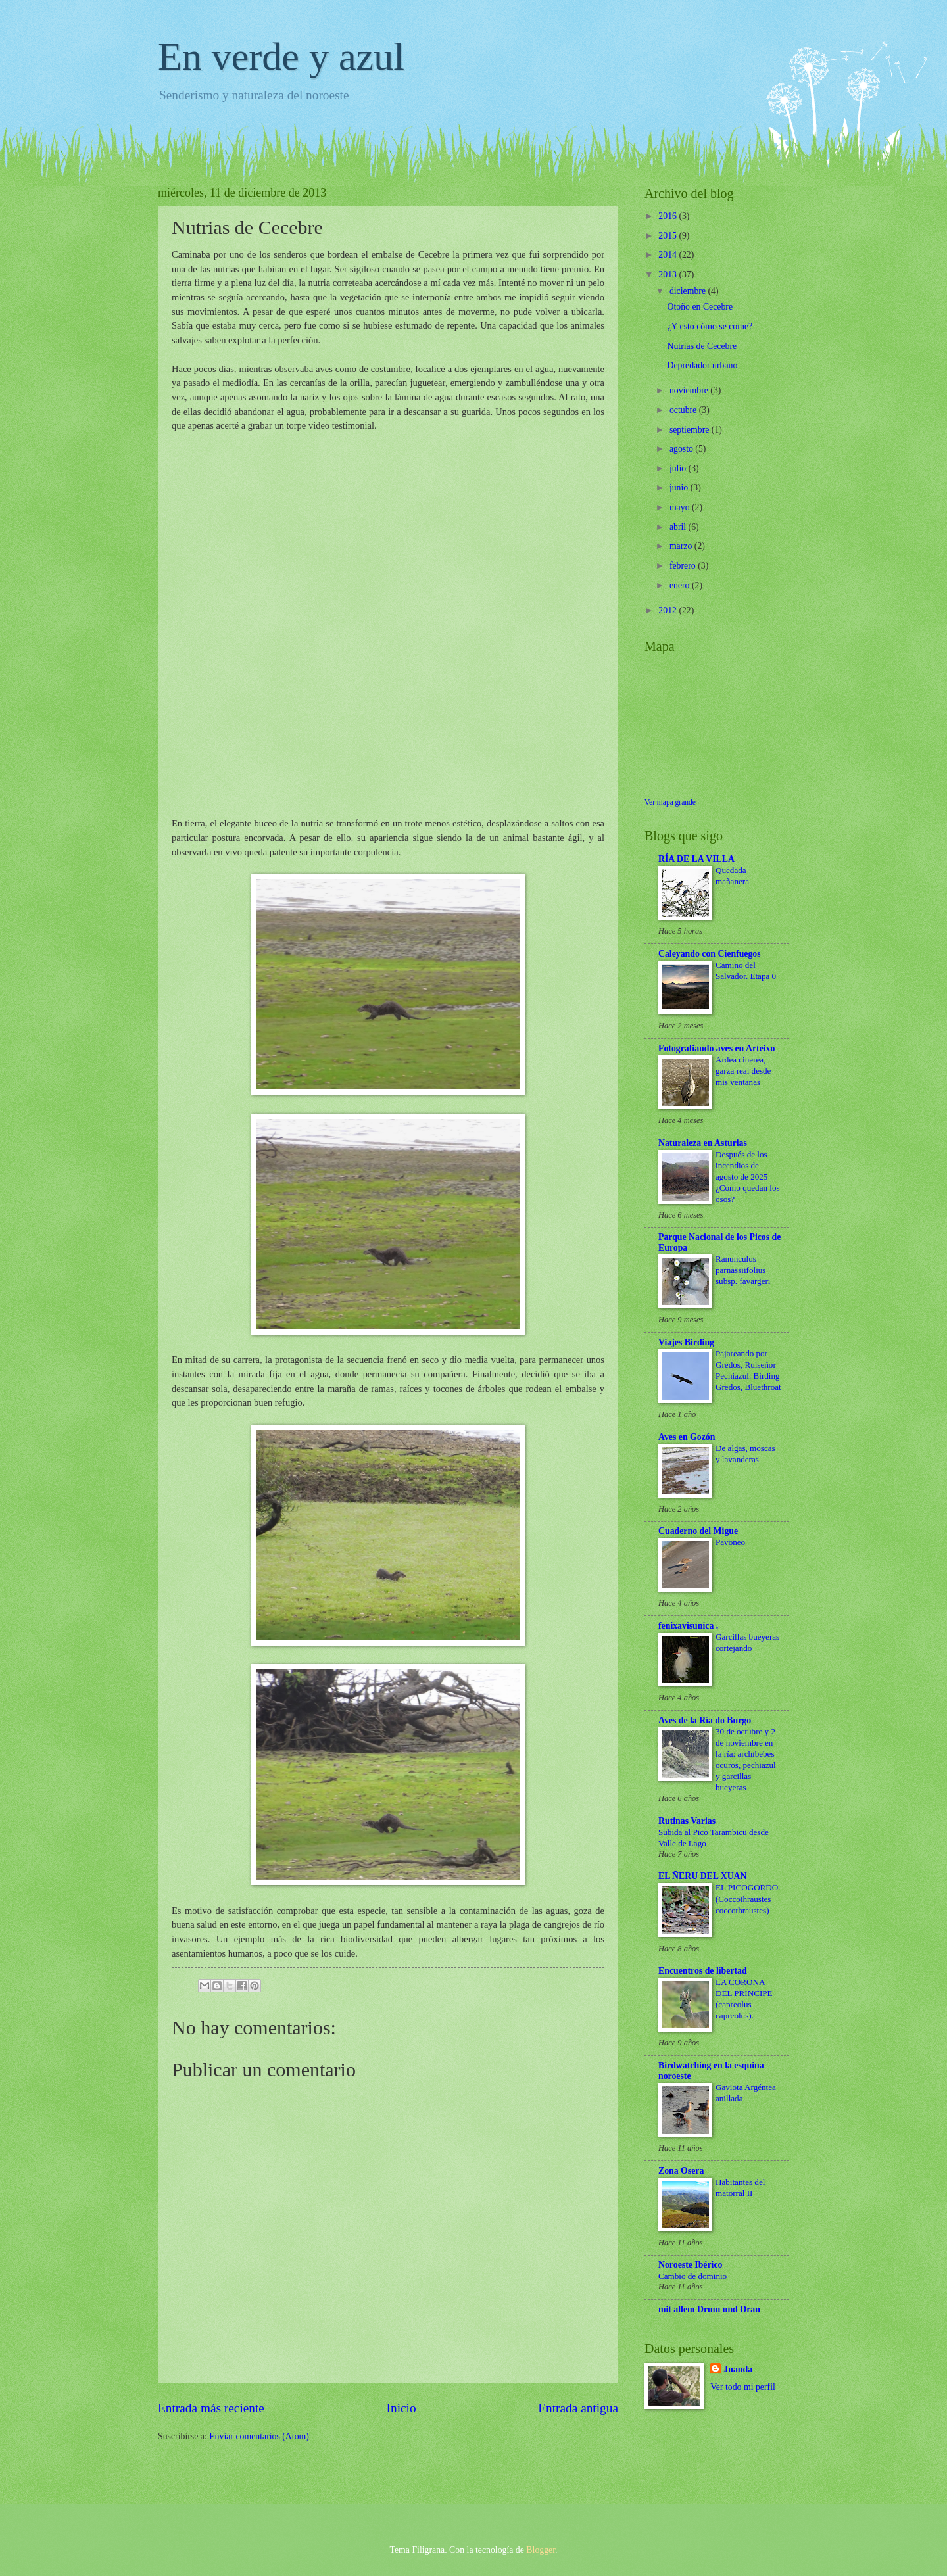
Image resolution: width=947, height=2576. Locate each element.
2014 (668, 255)
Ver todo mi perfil (742, 2387)
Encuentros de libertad (702, 1971)
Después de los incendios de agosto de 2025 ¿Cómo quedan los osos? (748, 1176)
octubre (684, 410)
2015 (668, 236)
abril (679, 527)
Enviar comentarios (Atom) (259, 2436)
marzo (681, 546)
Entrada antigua (578, 2408)
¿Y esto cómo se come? (709, 326)
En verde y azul (281, 56)
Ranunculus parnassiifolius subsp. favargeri (743, 1270)
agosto (682, 449)
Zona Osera (681, 2171)
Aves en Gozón (686, 1437)
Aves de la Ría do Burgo (704, 1720)
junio (680, 487)
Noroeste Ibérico (690, 2265)
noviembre (689, 390)
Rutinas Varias (687, 1821)
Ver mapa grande (670, 802)
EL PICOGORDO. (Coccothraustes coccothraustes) (748, 1898)
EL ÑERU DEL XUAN (702, 1876)
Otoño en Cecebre (700, 307)
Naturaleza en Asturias (702, 1143)
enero (680, 585)
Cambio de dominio (692, 2276)
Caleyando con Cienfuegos (709, 954)
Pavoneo (730, 1542)
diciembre (688, 291)
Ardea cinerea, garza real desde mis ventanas (743, 1071)
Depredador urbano (702, 365)
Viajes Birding (686, 1342)
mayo (680, 507)
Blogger (540, 2550)
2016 (668, 216)
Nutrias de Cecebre (702, 346)
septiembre (690, 430)
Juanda (737, 2369)
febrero (683, 566)
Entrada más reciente (211, 2408)
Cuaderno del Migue (698, 1531)
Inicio (401, 2408)
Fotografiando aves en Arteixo (716, 1048)
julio (679, 468)
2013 (668, 274)
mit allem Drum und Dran (709, 2309)
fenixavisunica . (688, 1626)
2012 (668, 610)
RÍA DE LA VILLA (696, 859)
